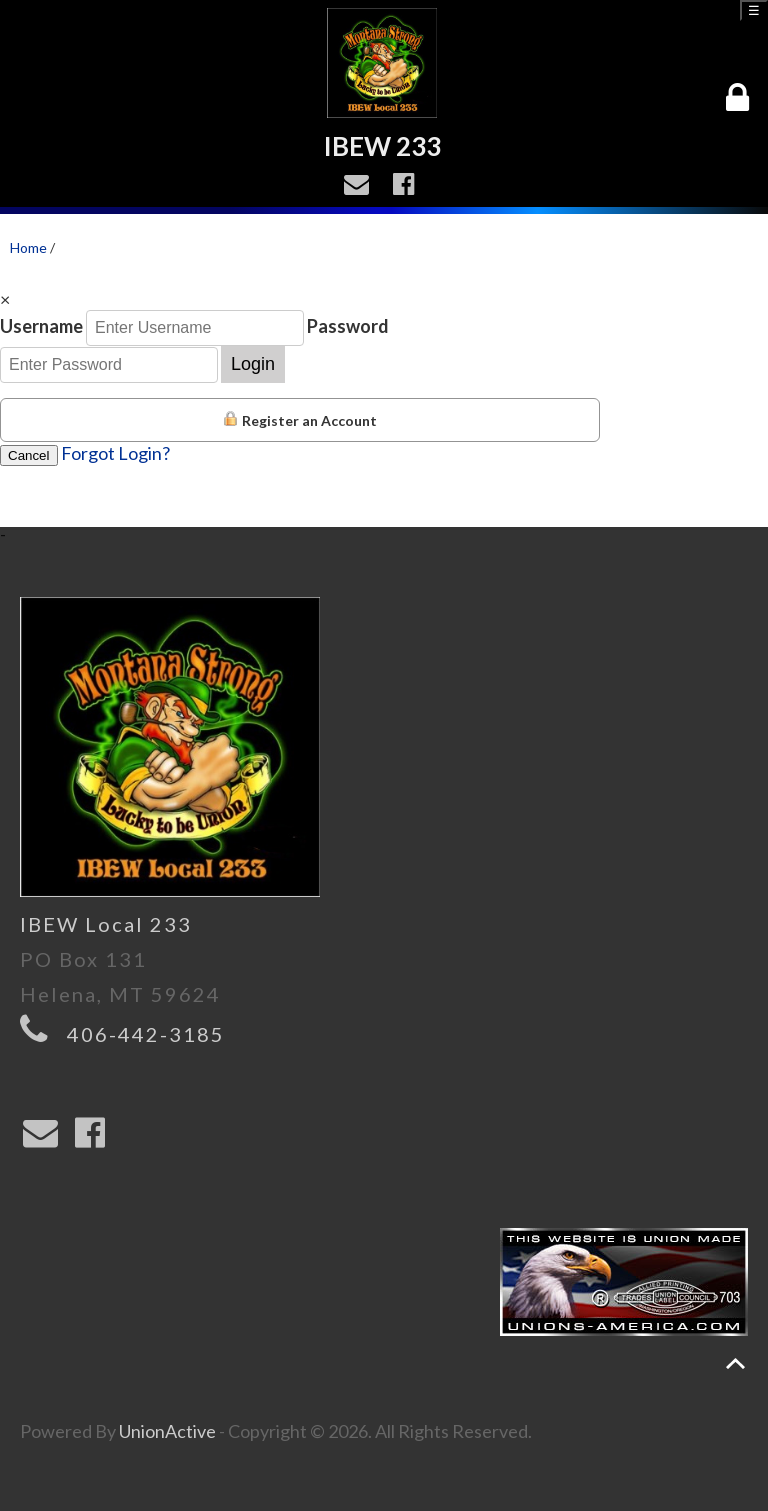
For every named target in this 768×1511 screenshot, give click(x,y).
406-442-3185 (146, 1034)
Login (253, 364)
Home (28, 247)
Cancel (29, 455)
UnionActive (167, 1431)
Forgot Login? (115, 453)
